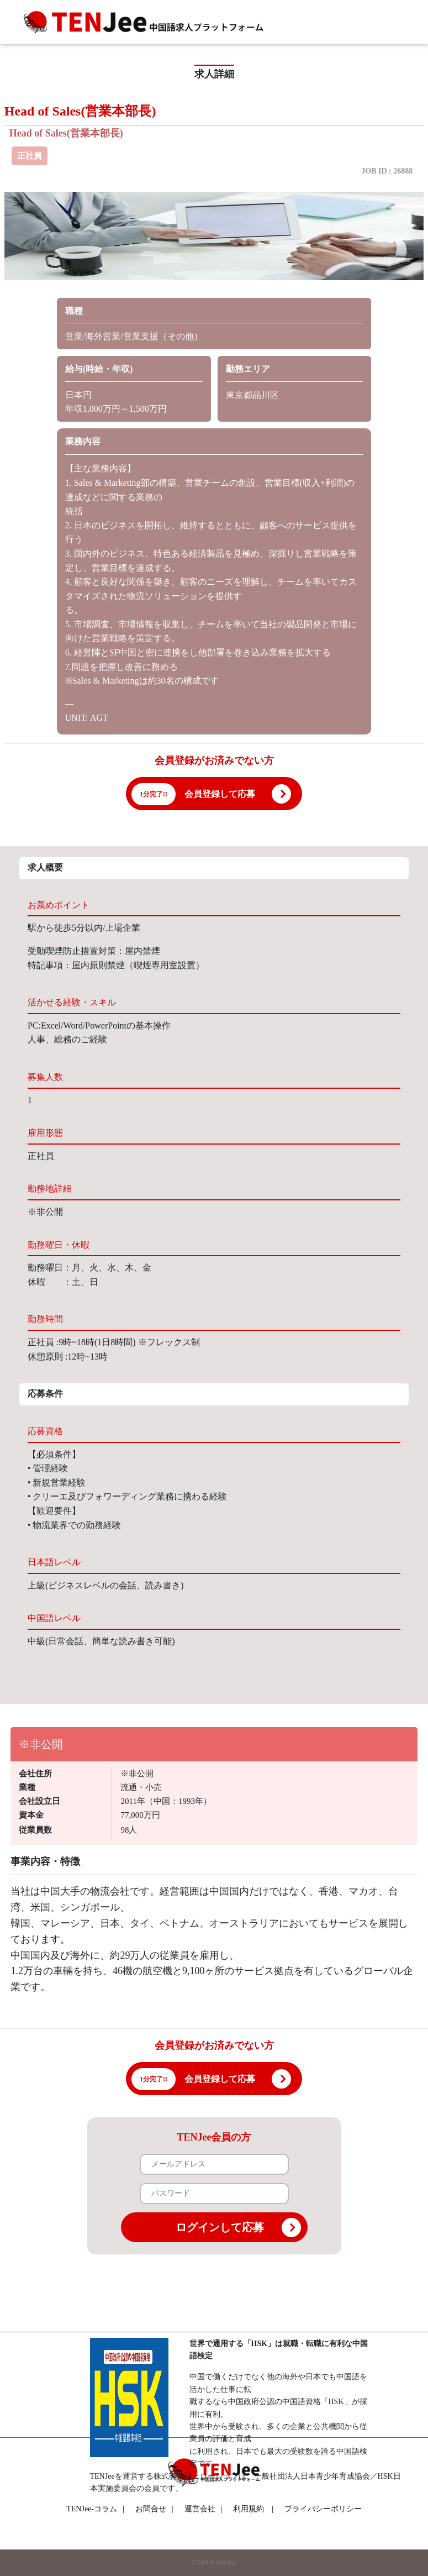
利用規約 (248, 2509)
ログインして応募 (238, 2227)
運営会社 (203, 2509)
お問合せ (154, 2509)
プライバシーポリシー (323, 2509)
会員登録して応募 (219, 794)
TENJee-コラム (95, 2509)
